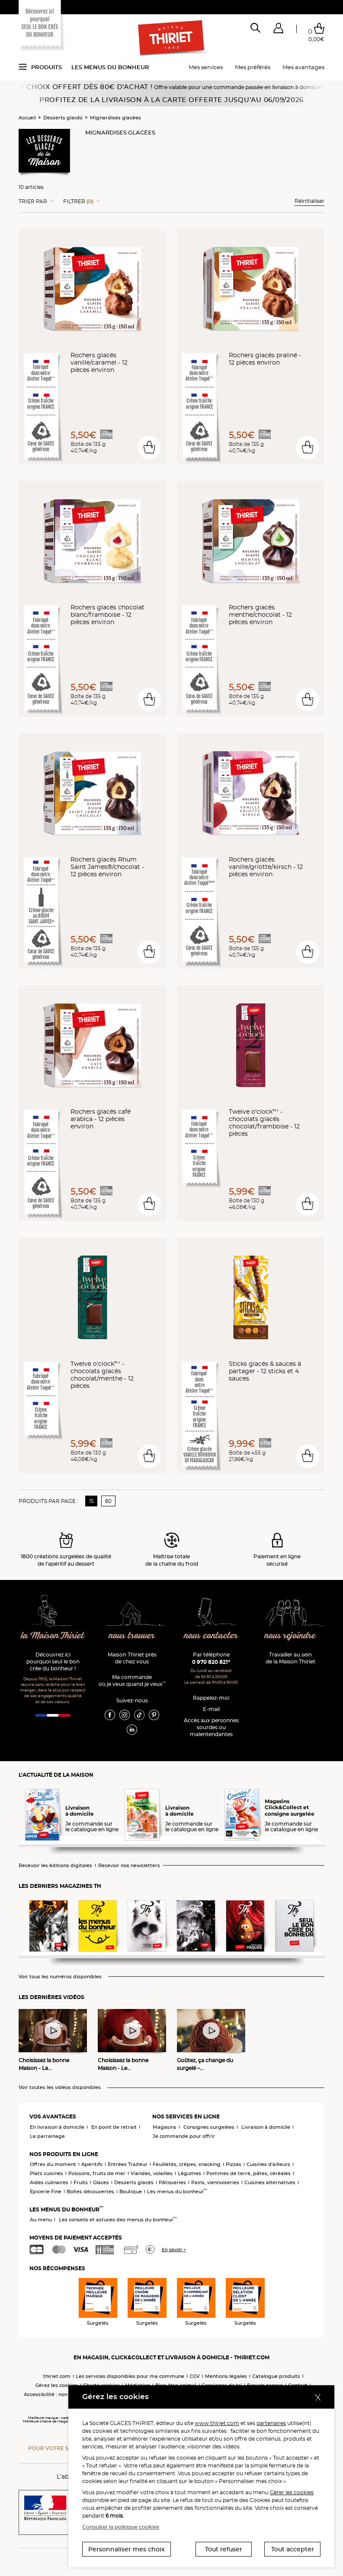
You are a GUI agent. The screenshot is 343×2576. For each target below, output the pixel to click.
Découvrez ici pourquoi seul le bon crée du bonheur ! (53, 1661)
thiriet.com (57, 2376)
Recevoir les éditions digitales (55, 1865)
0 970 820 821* (211, 1662)
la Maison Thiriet (53, 1636)
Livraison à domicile (265, 2127)
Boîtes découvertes (90, 2191)
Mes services (206, 67)
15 (91, 1501)
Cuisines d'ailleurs (268, 2164)
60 (108, 1501)
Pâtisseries (172, 2182)
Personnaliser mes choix (126, 2549)
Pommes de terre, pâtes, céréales (248, 2173)
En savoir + (174, 2249)
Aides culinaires (49, 2182)
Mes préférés (252, 67)
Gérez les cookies (56, 2385)
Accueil (27, 118)
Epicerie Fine (45, 2191)
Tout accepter (292, 2549)
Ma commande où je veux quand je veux (132, 1680)
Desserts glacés (63, 118)
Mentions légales (226, 2376)
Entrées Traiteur (127, 2164)
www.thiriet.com (217, 2423)
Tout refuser (223, 2549)
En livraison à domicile (57, 2127)
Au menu (41, 2220)
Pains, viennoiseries (215, 2182)
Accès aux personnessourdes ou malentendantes (211, 1727)
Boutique (130, 2191)
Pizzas (233, 2164)
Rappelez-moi (211, 1698)
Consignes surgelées (208, 2127)
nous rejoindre (290, 1636)
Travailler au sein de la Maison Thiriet (290, 1658)
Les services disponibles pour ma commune (130, 2376)
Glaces (101, 2182)
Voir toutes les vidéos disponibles (60, 2087)
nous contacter (210, 1636)
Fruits (81, 2182)
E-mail (211, 1709)
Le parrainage (47, 2136)
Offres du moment (53, 2164)
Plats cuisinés (46, 2173)
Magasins (164, 2127)
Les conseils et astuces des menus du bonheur (118, 2220)
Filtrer (78, 202)
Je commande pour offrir (184, 2136)
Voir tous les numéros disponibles (60, 1976)
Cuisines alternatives (269, 2182)
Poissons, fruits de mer (96, 2173)
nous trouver (131, 1636)
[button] (278, 30)
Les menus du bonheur (110, 67)
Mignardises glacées (115, 118)
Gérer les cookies (292, 2492)
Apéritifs (92, 2164)
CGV (194, 2376)
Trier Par (33, 202)
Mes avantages (303, 67)
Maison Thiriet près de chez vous (132, 1658)
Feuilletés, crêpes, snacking (187, 2164)
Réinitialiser (309, 201)
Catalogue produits (276, 2376)
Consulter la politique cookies (120, 2527)
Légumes (189, 2173)
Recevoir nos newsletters (129, 1865)
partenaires (271, 2423)
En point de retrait (114, 2127)
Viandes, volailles (152, 2173)
